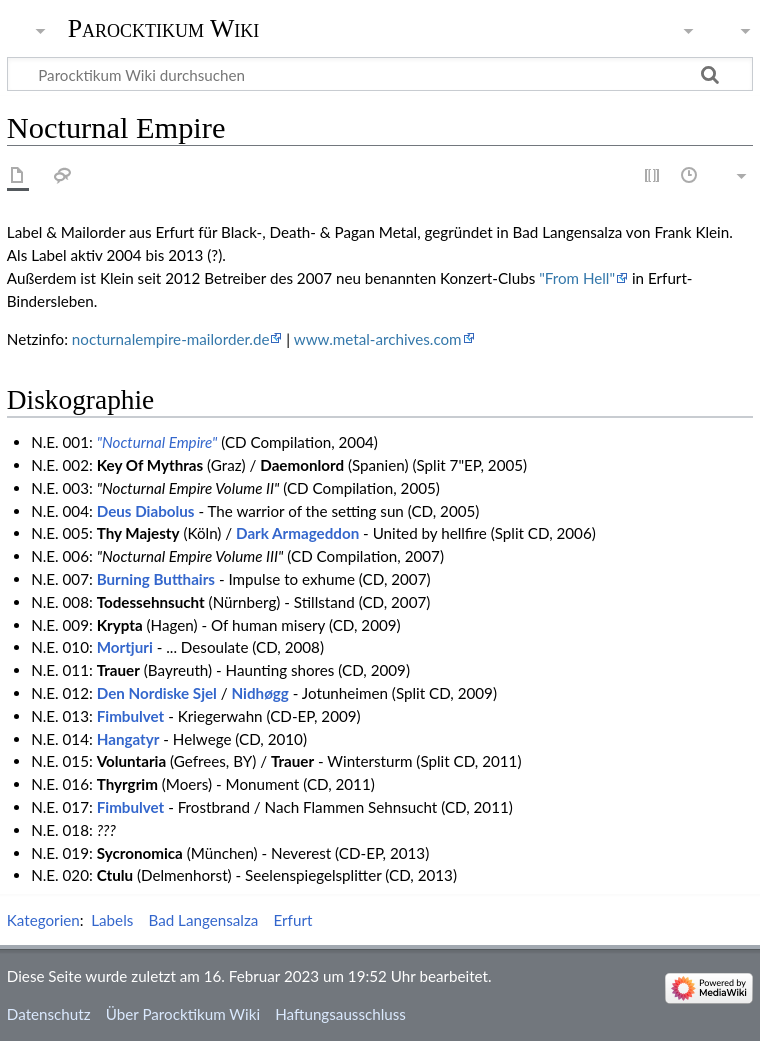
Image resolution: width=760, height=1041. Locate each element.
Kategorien (43, 920)
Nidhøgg (260, 693)
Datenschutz (49, 1014)
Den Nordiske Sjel (157, 693)
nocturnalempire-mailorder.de (171, 339)
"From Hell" (577, 278)
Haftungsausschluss (340, 1014)
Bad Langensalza (203, 920)
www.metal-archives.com (378, 339)
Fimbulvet (131, 716)
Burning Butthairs (156, 579)
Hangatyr (128, 739)
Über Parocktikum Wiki (183, 1014)
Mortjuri (125, 647)
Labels (112, 920)
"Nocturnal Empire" (157, 442)
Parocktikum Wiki (164, 27)
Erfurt (293, 920)
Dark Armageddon (297, 533)
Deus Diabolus (146, 511)
